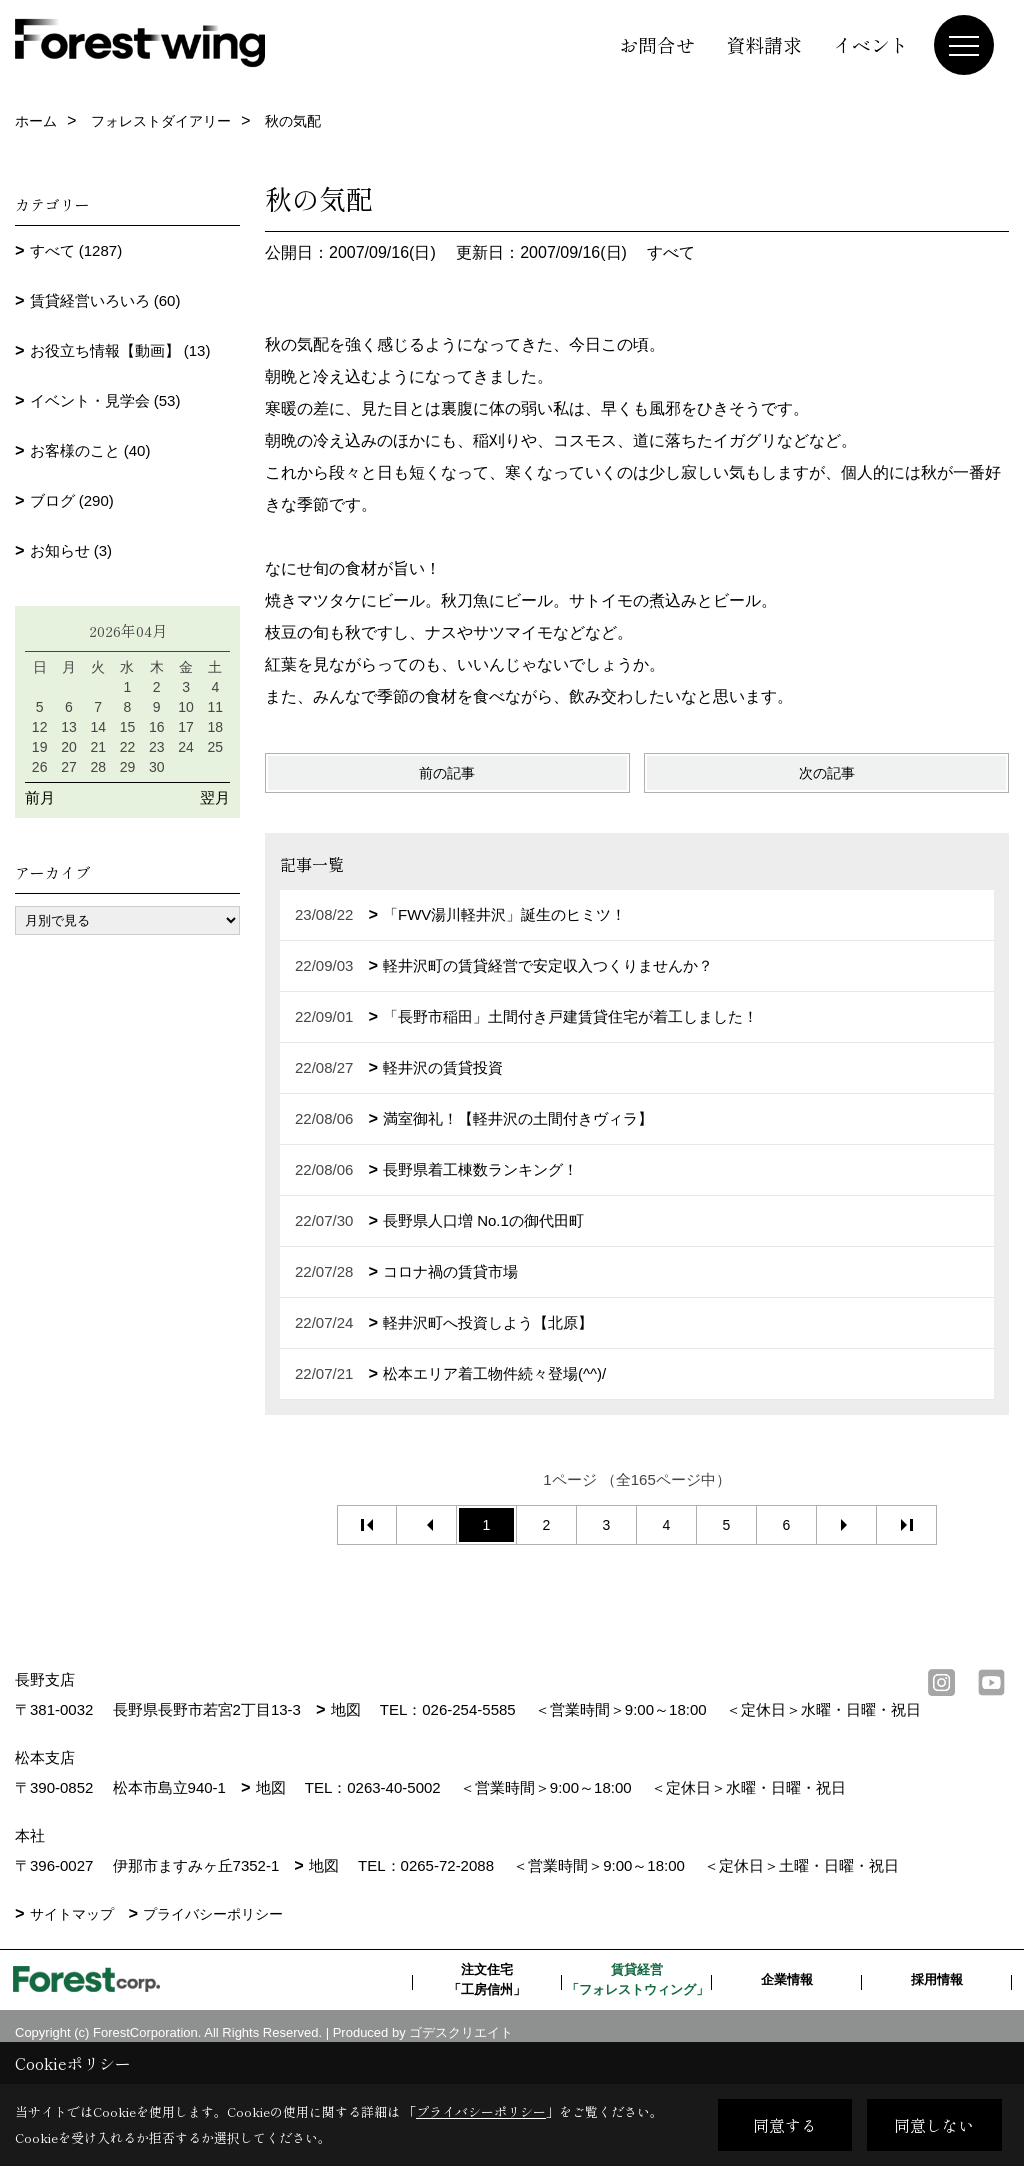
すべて (671, 252)
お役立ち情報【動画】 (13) (120, 350)
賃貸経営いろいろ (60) (105, 300)
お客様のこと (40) (90, 450)
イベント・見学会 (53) (105, 400)
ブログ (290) (72, 500)
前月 (40, 797)
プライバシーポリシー (213, 1944)
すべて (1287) (76, 250)
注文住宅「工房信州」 (487, 2009)
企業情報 (787, 2009)
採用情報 (937, 2009)
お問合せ (657, 44)
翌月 (215, 797)
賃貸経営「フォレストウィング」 (637, 2009)
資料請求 (764, 44)
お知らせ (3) (71, 550)
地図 (346, 1709)
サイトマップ (72, 1944)
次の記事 (827, 773)
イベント (871, 44)
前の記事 (447, 773)
